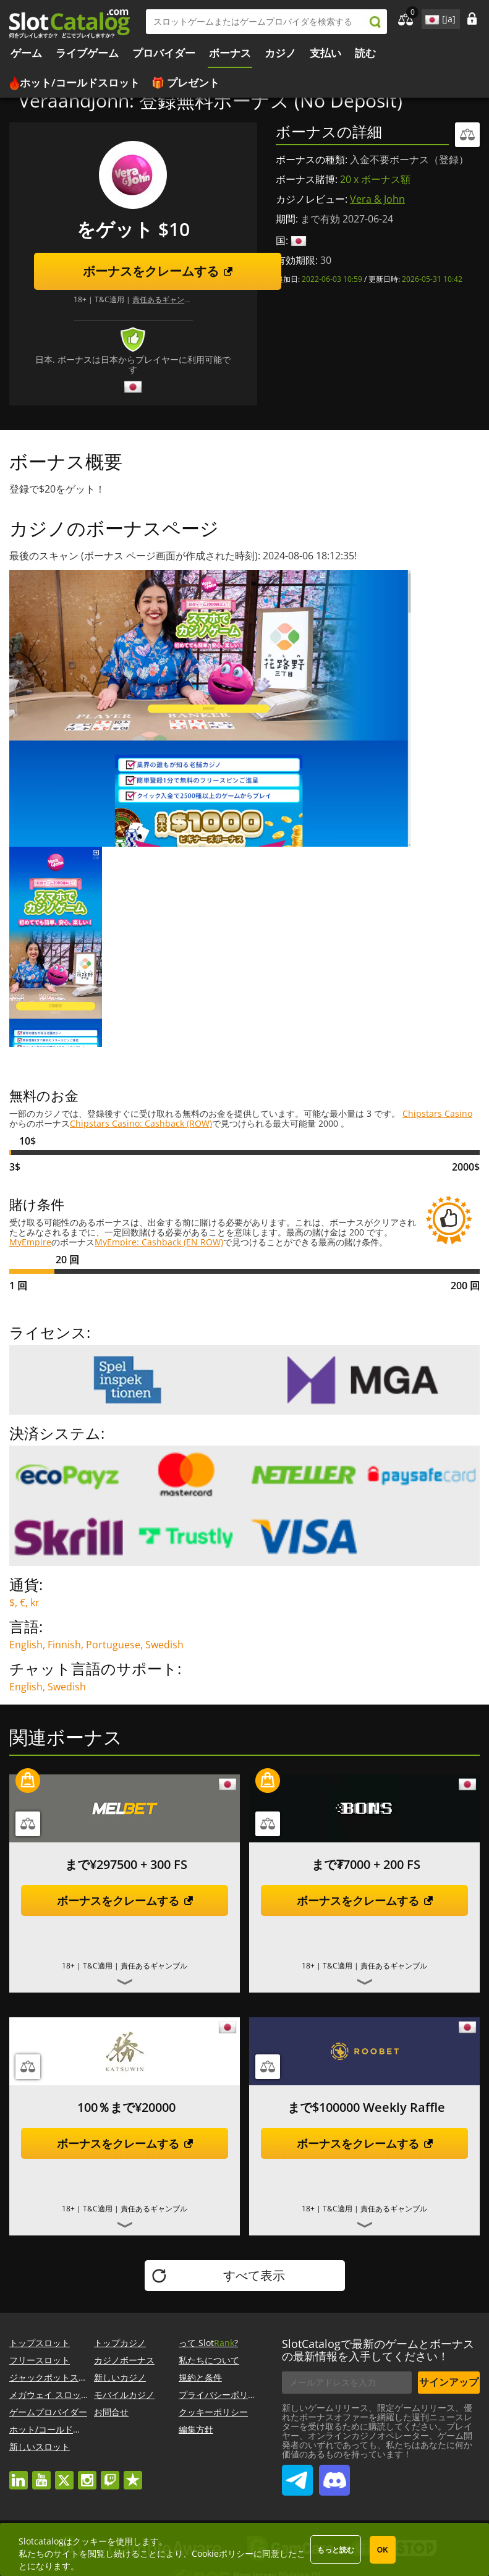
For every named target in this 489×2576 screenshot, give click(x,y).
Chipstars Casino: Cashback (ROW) (141, 1123)
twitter (64, 2474)
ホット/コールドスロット (80, 82)
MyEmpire (30, 1242)
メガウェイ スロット (49, 2394)
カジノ (280, 53)
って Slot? (208, 2343)
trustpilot (133, 2474)
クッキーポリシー (213, 2412)
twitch (110, 2474)
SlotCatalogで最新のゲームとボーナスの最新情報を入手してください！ (378, 2349)
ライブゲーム (87, 53)
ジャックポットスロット (56, 2377)
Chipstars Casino (437, 1113)
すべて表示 (254, 2275)
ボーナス (230, 53)
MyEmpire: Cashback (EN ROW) (159, 1242)
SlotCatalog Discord (334, 2475)
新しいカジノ (120, 2377)
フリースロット (39, 2360)
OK (382, 2550)
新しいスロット (39, 2446)
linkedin (18, 2474)
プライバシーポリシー (222, 2394)
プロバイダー (163, 53)
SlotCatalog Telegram (297, 2475)
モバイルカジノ (124, 2394)
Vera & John (377, 199)
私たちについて (209, 2360)
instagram (87, 2474)
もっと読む (335, 2549)
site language (431, 17)
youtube (41, 2474)
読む (365, 53)
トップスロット (39, 2343)
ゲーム (26, 53)
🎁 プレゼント (185, 82)
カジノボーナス (124, 2360)
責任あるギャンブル (165, 299)
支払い (325, 53)
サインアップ (448, 2382)
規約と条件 (200, 2377)
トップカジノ (120, 2343)
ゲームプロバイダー (48, 2412)
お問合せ (111, 2412)
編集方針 (196, 2429)
